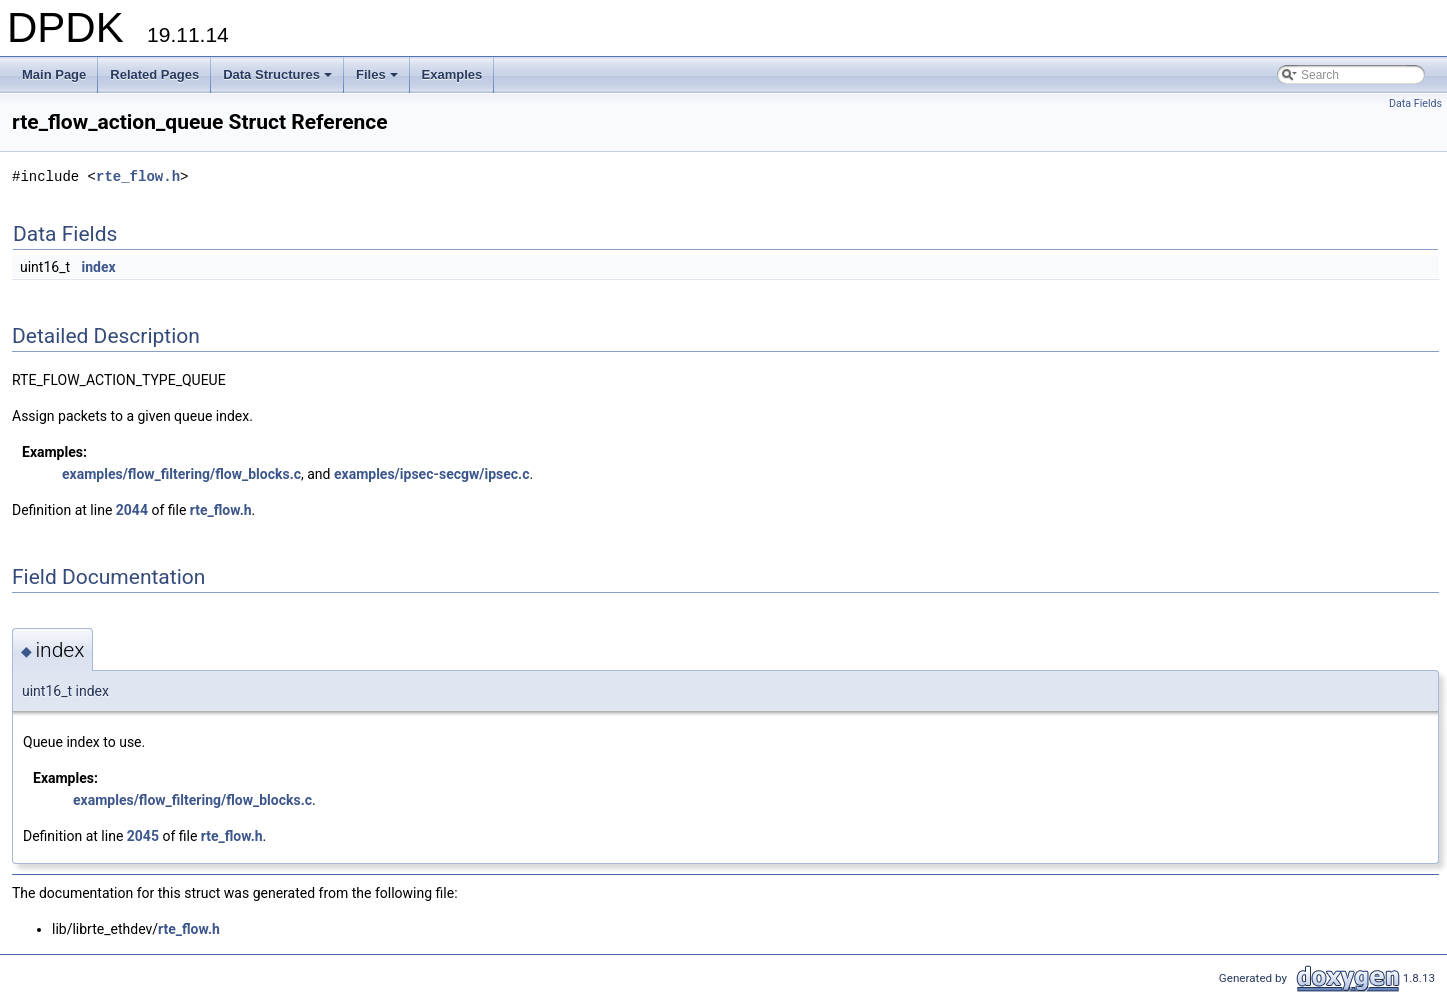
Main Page (54, 74)
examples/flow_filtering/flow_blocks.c (181, 474)
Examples (452, 74)
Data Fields (1415, 103)
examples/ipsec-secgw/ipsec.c (431, 474)
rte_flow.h (138, 176)
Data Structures (279, 80)
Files (378, 80)
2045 (143, 836)
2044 (132, 510)
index (99, 267)
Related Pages (154, 74)
